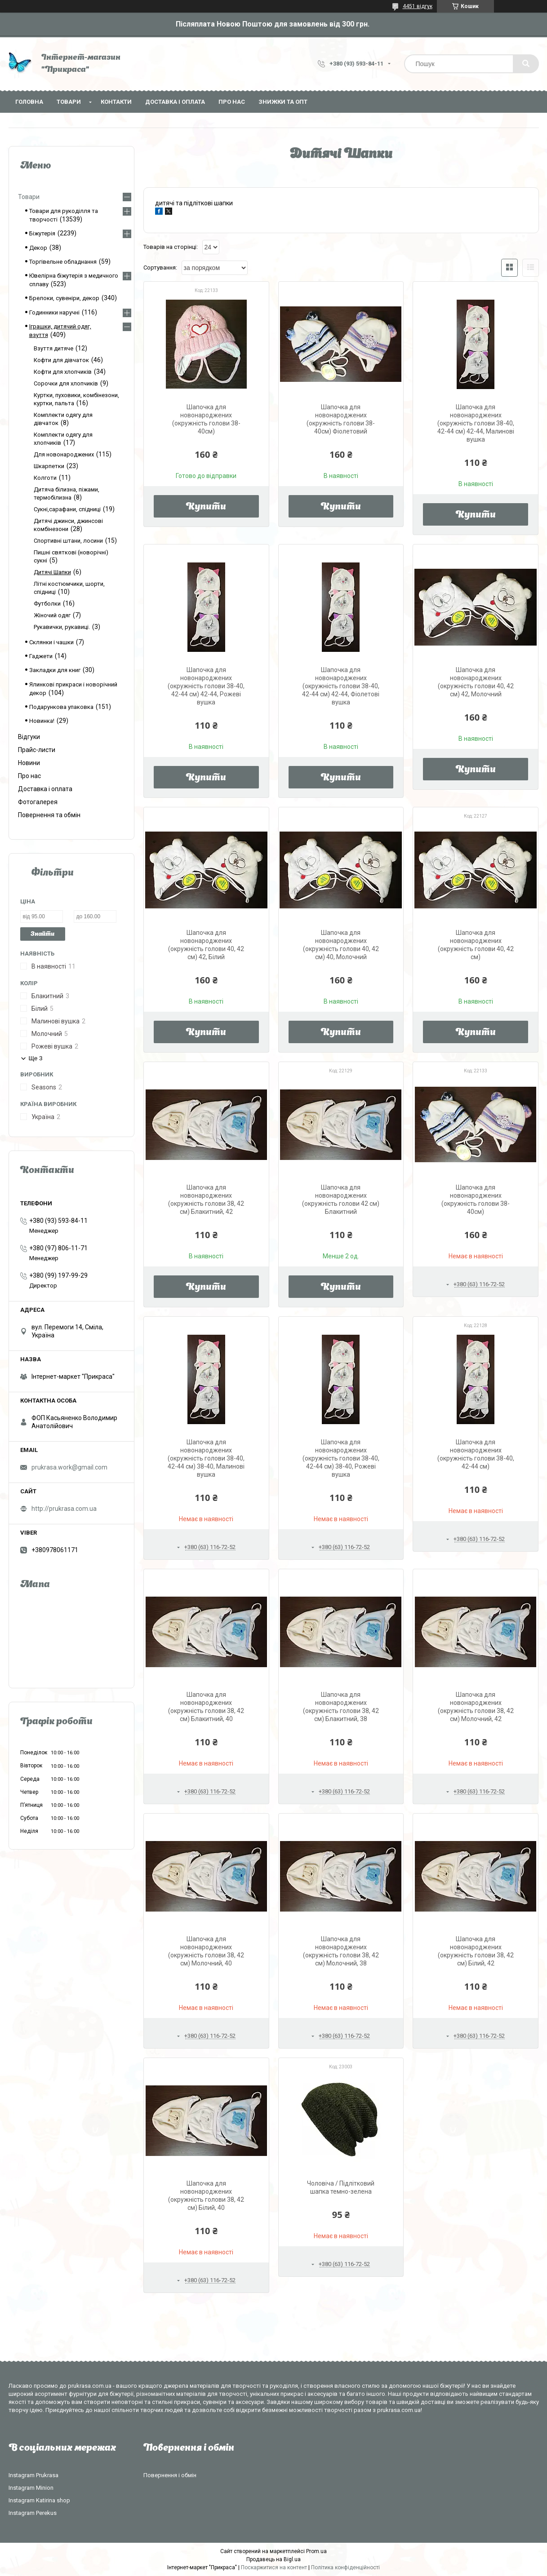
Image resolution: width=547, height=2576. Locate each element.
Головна (29, 101)
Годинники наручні (54, 312)
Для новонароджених (64, 454)
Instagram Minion (31, 2487)
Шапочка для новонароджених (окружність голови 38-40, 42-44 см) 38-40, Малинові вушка (206, 1458)
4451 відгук (417, 6)
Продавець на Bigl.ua (273, 2559)
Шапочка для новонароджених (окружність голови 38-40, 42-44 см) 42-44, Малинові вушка (475, 423)
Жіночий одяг (52, 615)
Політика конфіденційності (345, 2567)
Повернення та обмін (49, 815)
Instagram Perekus (33, 2513)
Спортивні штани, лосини (68, 540)
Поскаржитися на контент (274, 2567)
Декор (38, 247)
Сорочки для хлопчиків (66, 383)
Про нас (231, 101)
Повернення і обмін (169, 2475)
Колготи (45, 477)
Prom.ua (316, 2551)
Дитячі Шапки (52, 572)
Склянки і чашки (51, 642)
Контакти (116, 101)
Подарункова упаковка (61, 707)
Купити (206, 507)
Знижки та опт (282, 101)
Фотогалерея (38, 802)
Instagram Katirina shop (39, 2500)
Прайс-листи (36, 749)
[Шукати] (526, 63)
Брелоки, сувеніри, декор (64, 298)
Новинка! (41, 720)
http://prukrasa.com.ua (64, 1508)
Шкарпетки (49, 466)
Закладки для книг (54, 670)
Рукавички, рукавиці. (62, 627)
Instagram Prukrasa (33, 2475)
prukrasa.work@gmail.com (69, 1467)
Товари (69, 101)
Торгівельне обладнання (63, 261)
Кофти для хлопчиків (63, 371)
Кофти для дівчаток (61, 360)
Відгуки (29, 736)
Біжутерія (42, 233)
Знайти (42, 934)
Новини (29, 762)
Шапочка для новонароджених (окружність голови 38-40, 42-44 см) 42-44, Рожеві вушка (206, 686)
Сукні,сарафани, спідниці (67, 509)
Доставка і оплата (175, 101)
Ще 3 (36, 1058)
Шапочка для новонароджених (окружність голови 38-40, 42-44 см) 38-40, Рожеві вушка (340, 1458)
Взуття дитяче (53, 348)
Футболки (47, 603)
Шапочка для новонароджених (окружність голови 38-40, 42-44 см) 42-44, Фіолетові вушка (340, 686)
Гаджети (41, 656)
